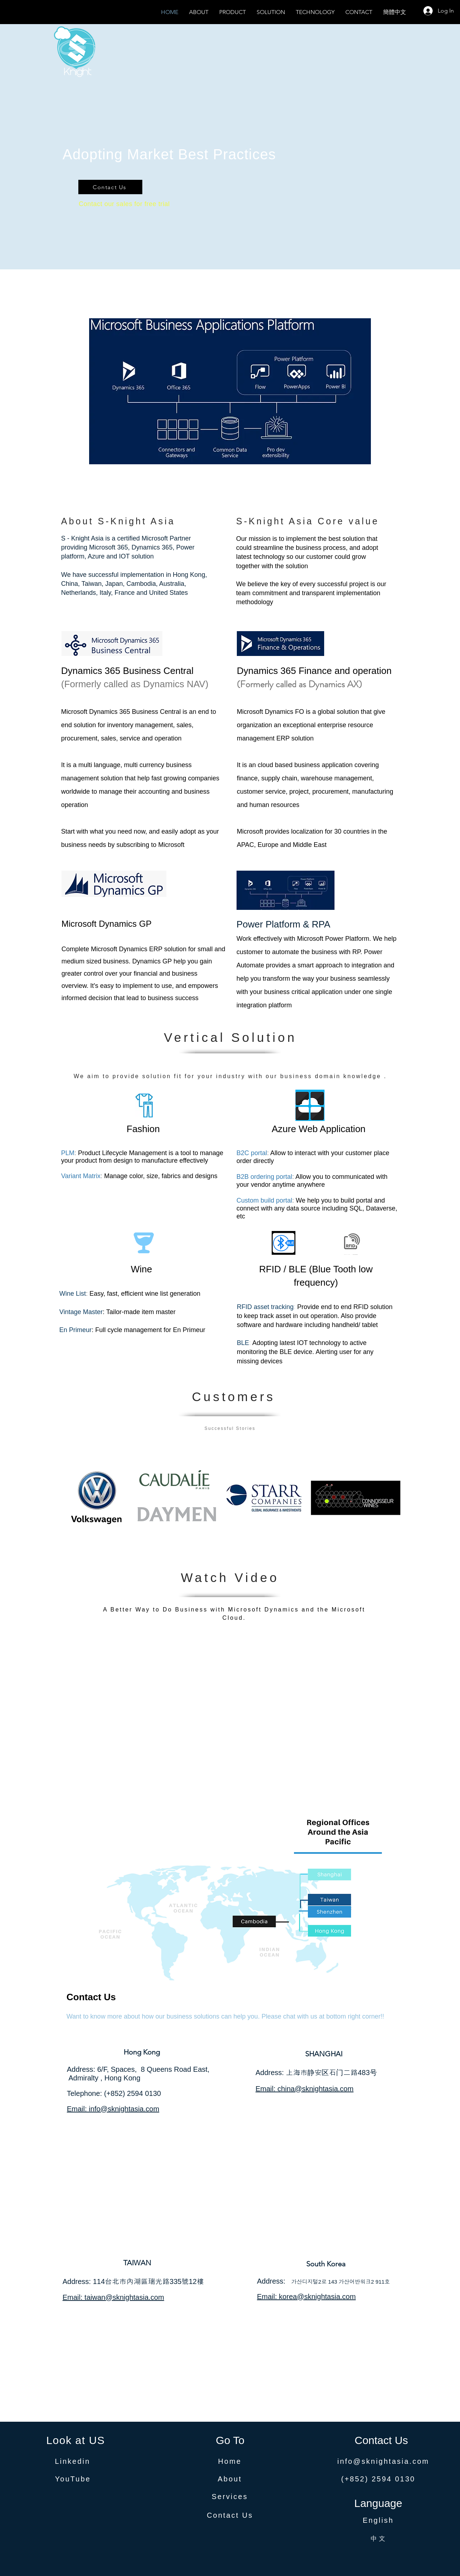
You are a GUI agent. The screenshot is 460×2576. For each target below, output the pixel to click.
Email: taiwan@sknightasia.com (113, 2297)
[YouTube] (72, 2479)
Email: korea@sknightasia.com (306, 2297)
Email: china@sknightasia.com (305, 2089)
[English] (378, 2520)
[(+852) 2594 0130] (378, 2479)
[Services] (230, 2497)
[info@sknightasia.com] (383, 2461)
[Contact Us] (110, 187)
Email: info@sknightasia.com (113, 2109)
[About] (229, 2479)
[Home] (229, 2461)
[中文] (378, 2538)
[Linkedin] (72, 2461)
